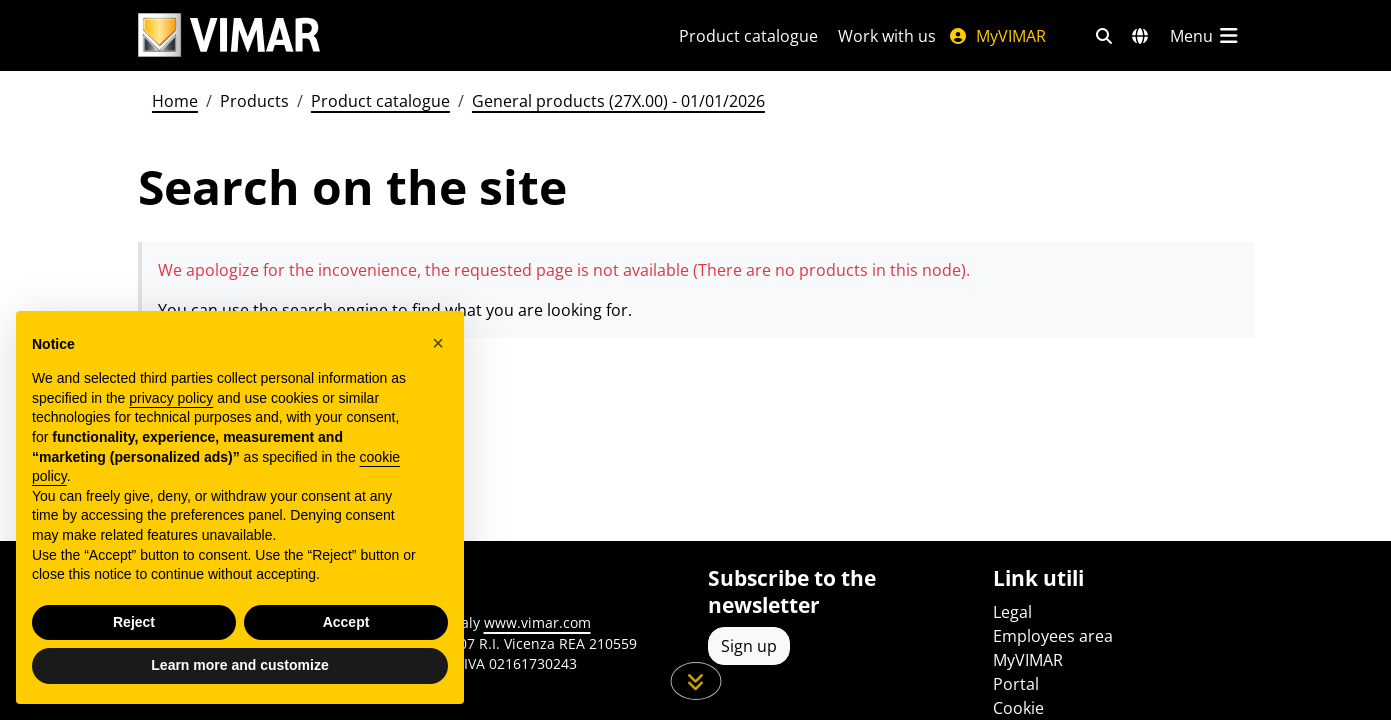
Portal (1016, 684)
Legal (1012, 612)
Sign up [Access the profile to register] (749, 646)
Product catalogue (748, 36)
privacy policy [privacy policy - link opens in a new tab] (171, 398)
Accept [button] (346, 622)
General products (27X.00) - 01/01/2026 (618, 101)
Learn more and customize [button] (239, 665)
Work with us (887, 36)
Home (175, 101)
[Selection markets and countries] (1140, 36)
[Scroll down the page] (695, 681)
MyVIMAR (997, 36)
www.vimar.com (537, 622)
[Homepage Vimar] (229, 35)
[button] (438, 343)
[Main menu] (1206, 36)
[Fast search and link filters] (1104, 36)
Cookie (1018, 708)
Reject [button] (134, 622)
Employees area (1053, 636)
